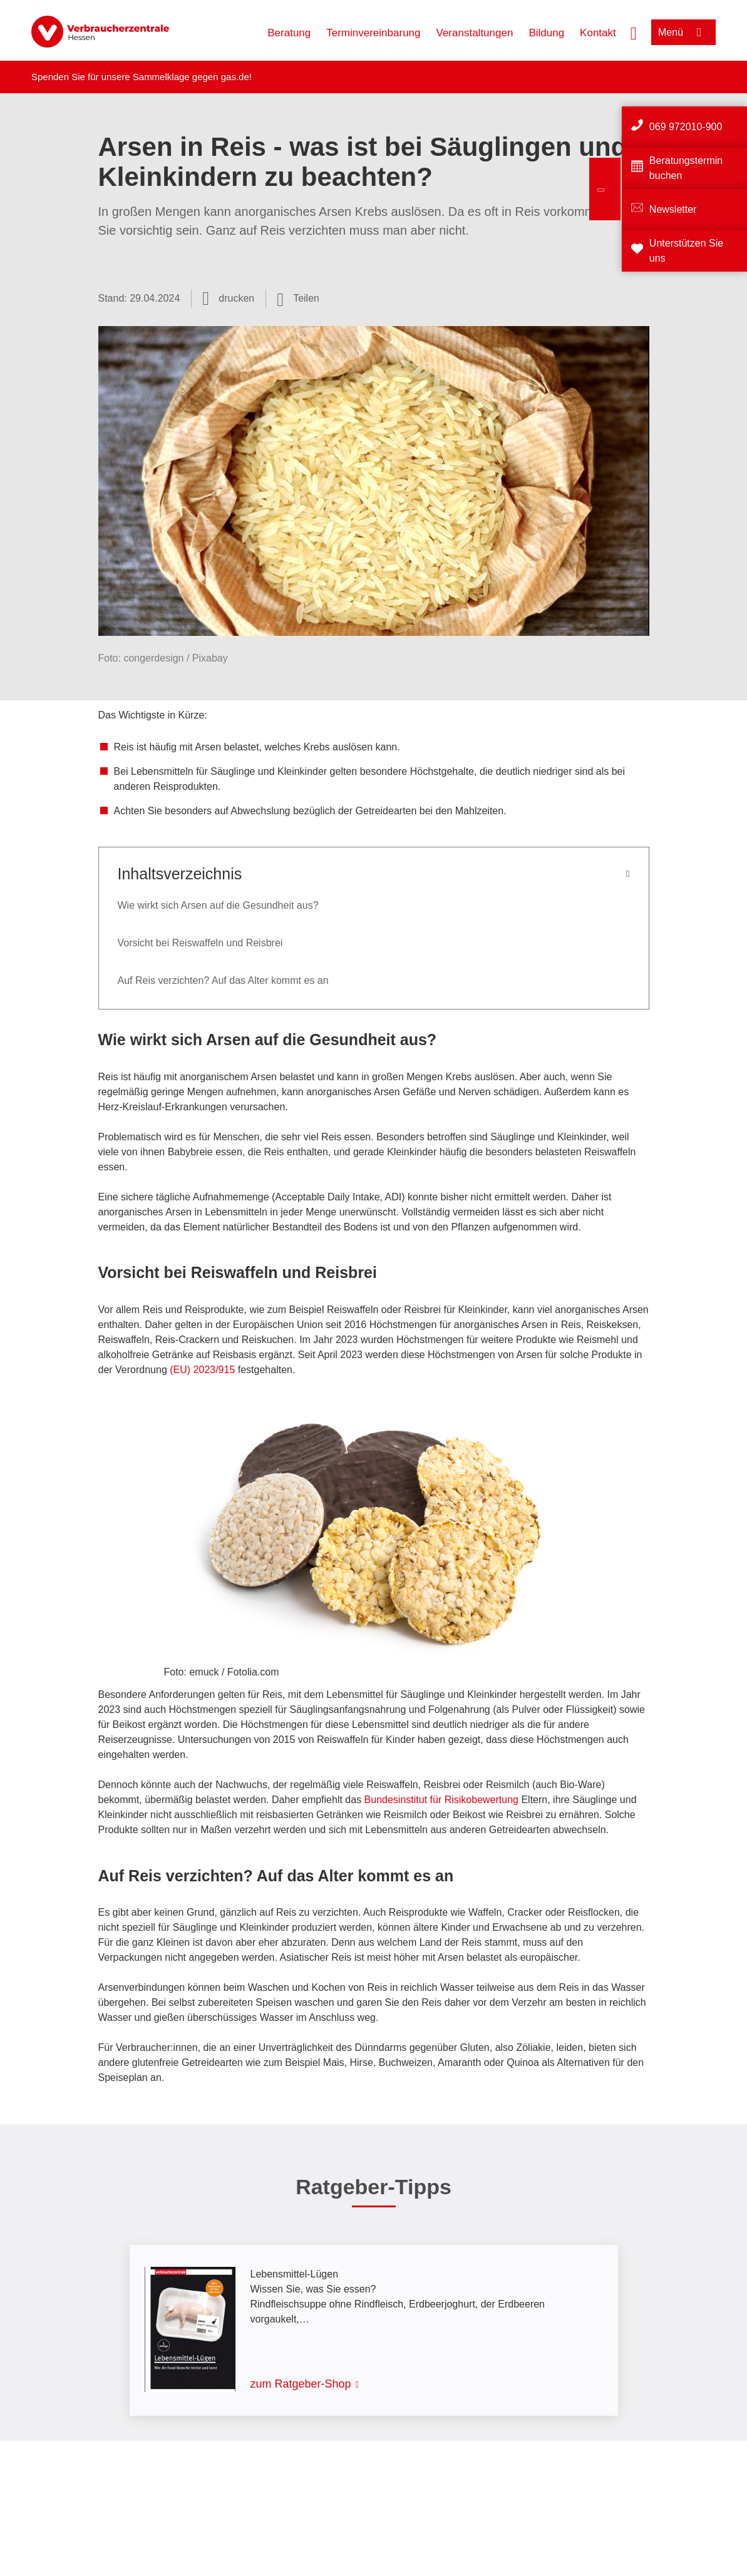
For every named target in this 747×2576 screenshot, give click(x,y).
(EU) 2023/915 (202, 1369)
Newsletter (673, 209)
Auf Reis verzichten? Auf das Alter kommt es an (223, 980)
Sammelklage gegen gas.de (191, 76)
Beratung (289, 33)
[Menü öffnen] (683, 32)
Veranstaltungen (474, 33)
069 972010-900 (686, 126)
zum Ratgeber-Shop (300, 2384)
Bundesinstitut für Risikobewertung (441, 1799)
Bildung (546, 33)
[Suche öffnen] (634, 32)
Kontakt (598, 33)
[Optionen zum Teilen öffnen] (298, 298)
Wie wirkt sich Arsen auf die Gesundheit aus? (218, 905)
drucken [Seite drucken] (236, 298)
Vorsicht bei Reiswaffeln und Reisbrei (200, 943)
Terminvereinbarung (373, 33)
